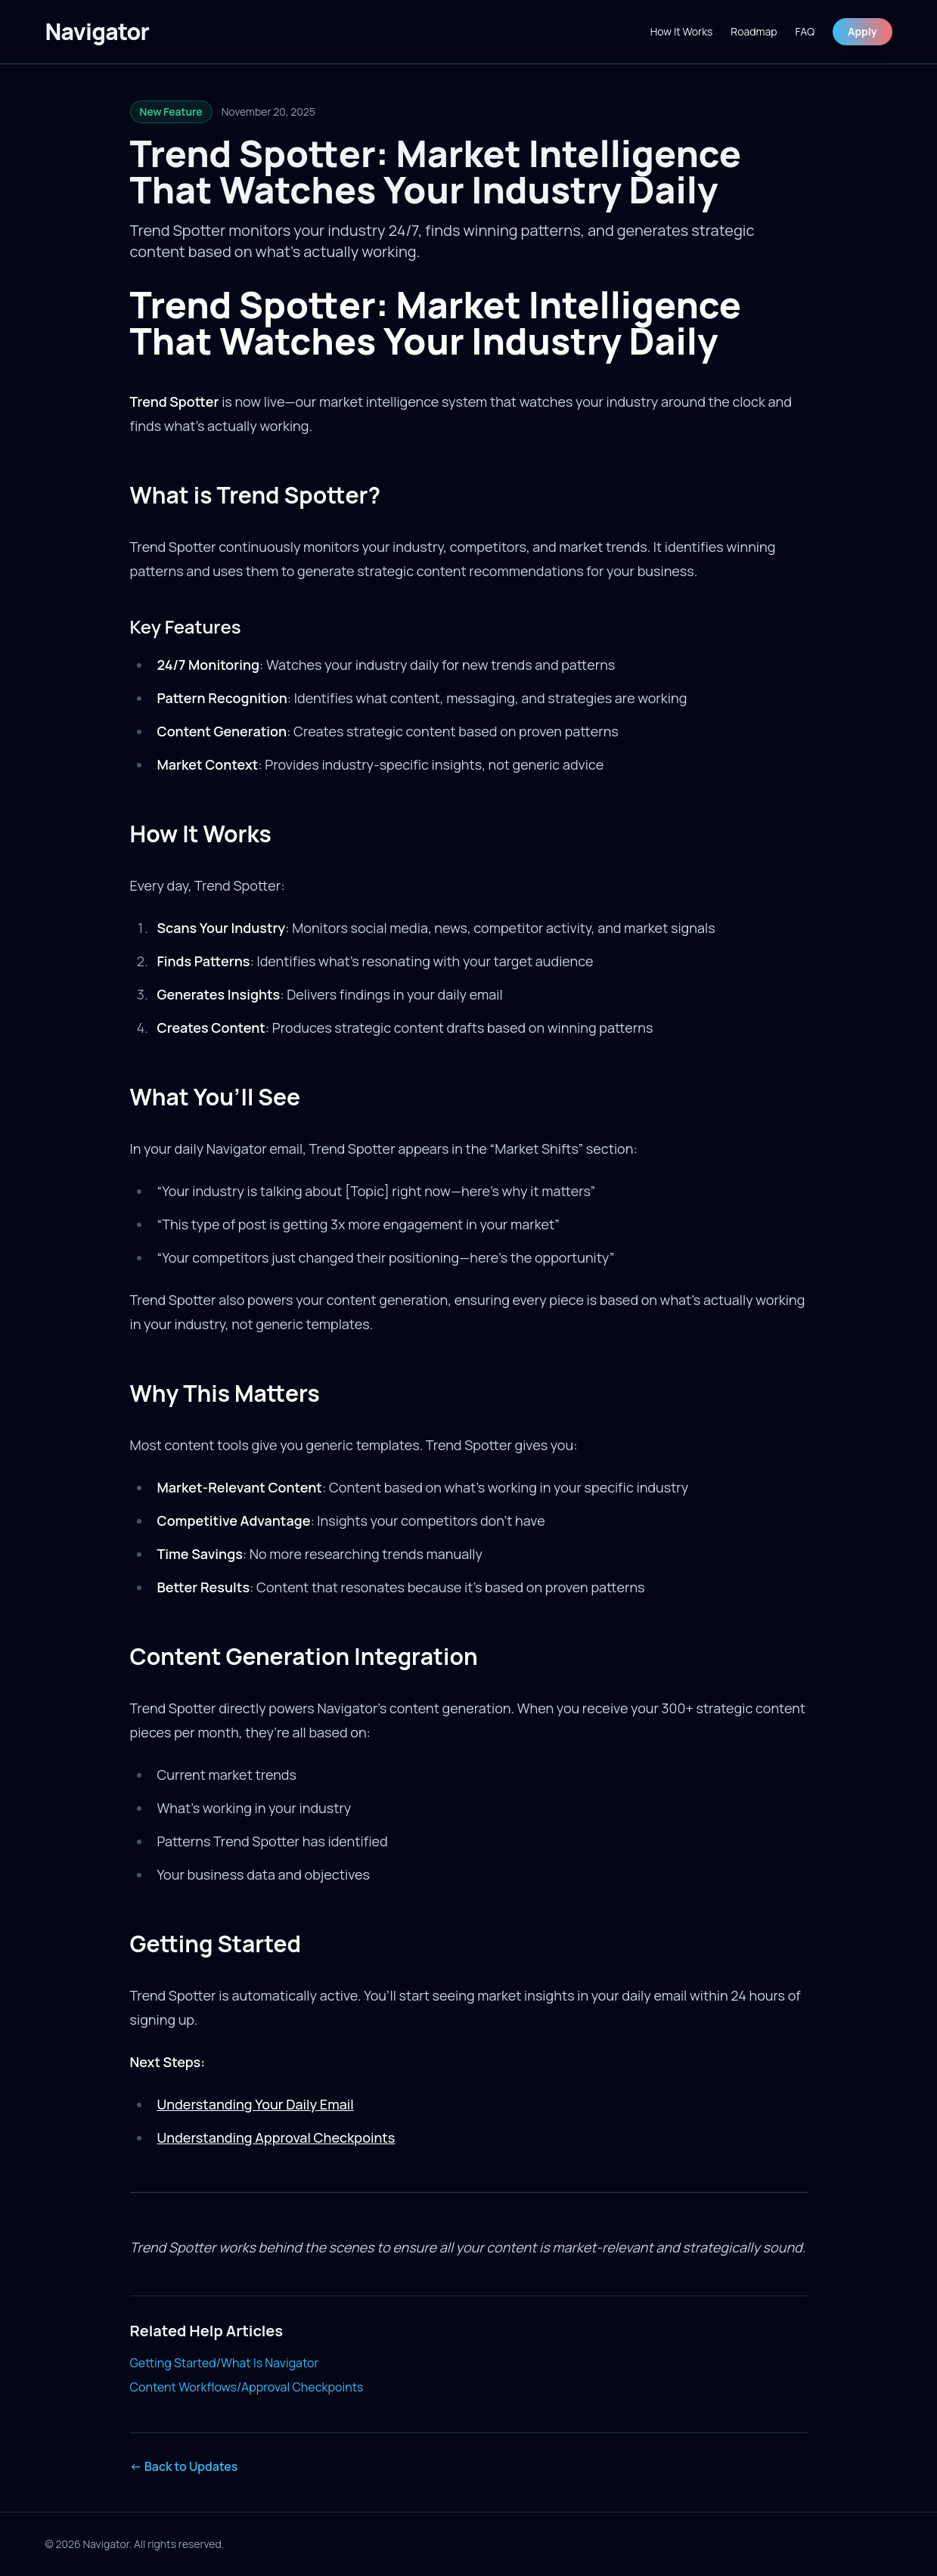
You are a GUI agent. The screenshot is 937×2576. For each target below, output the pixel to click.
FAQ (804, 31)
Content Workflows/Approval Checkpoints (247, 2387)
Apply (862, 31)
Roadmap (754, 31)
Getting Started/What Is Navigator (224, 2362)
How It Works (681, 31)
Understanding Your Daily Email (255, 2104)
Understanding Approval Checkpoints (276, 2137)
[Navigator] (97, 31)
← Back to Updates (184, 2466)
